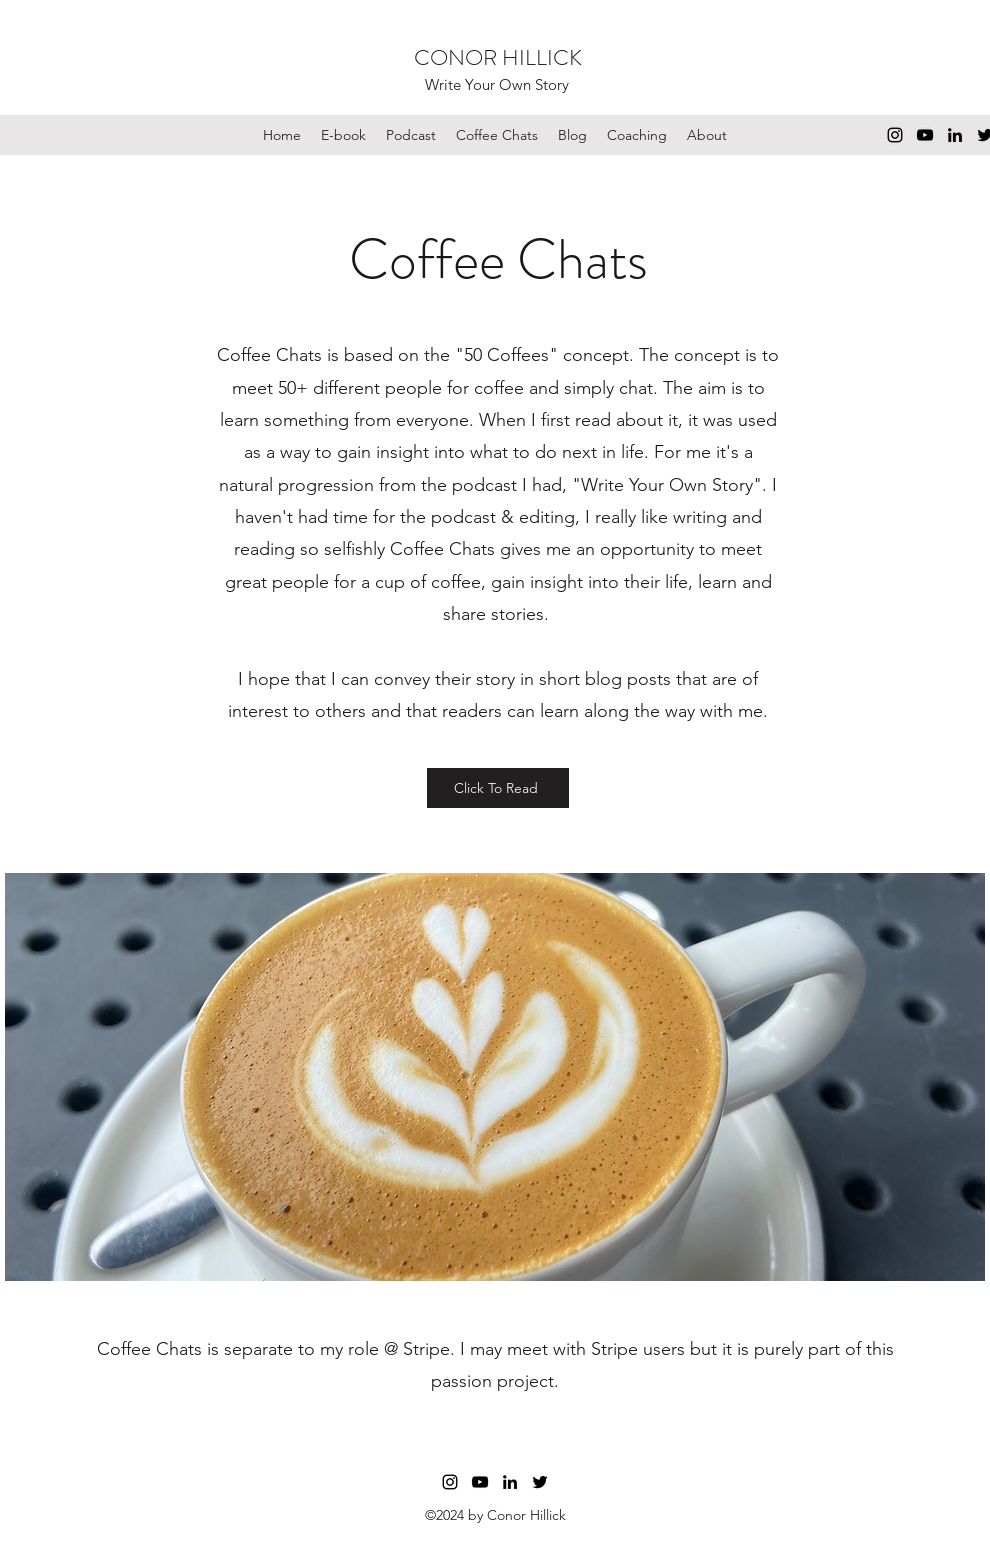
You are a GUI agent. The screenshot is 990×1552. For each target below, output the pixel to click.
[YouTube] (925, 135)
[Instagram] (895, 135)
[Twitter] (540, 1482)
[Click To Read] (498, 788)
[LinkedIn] (955, 135)
